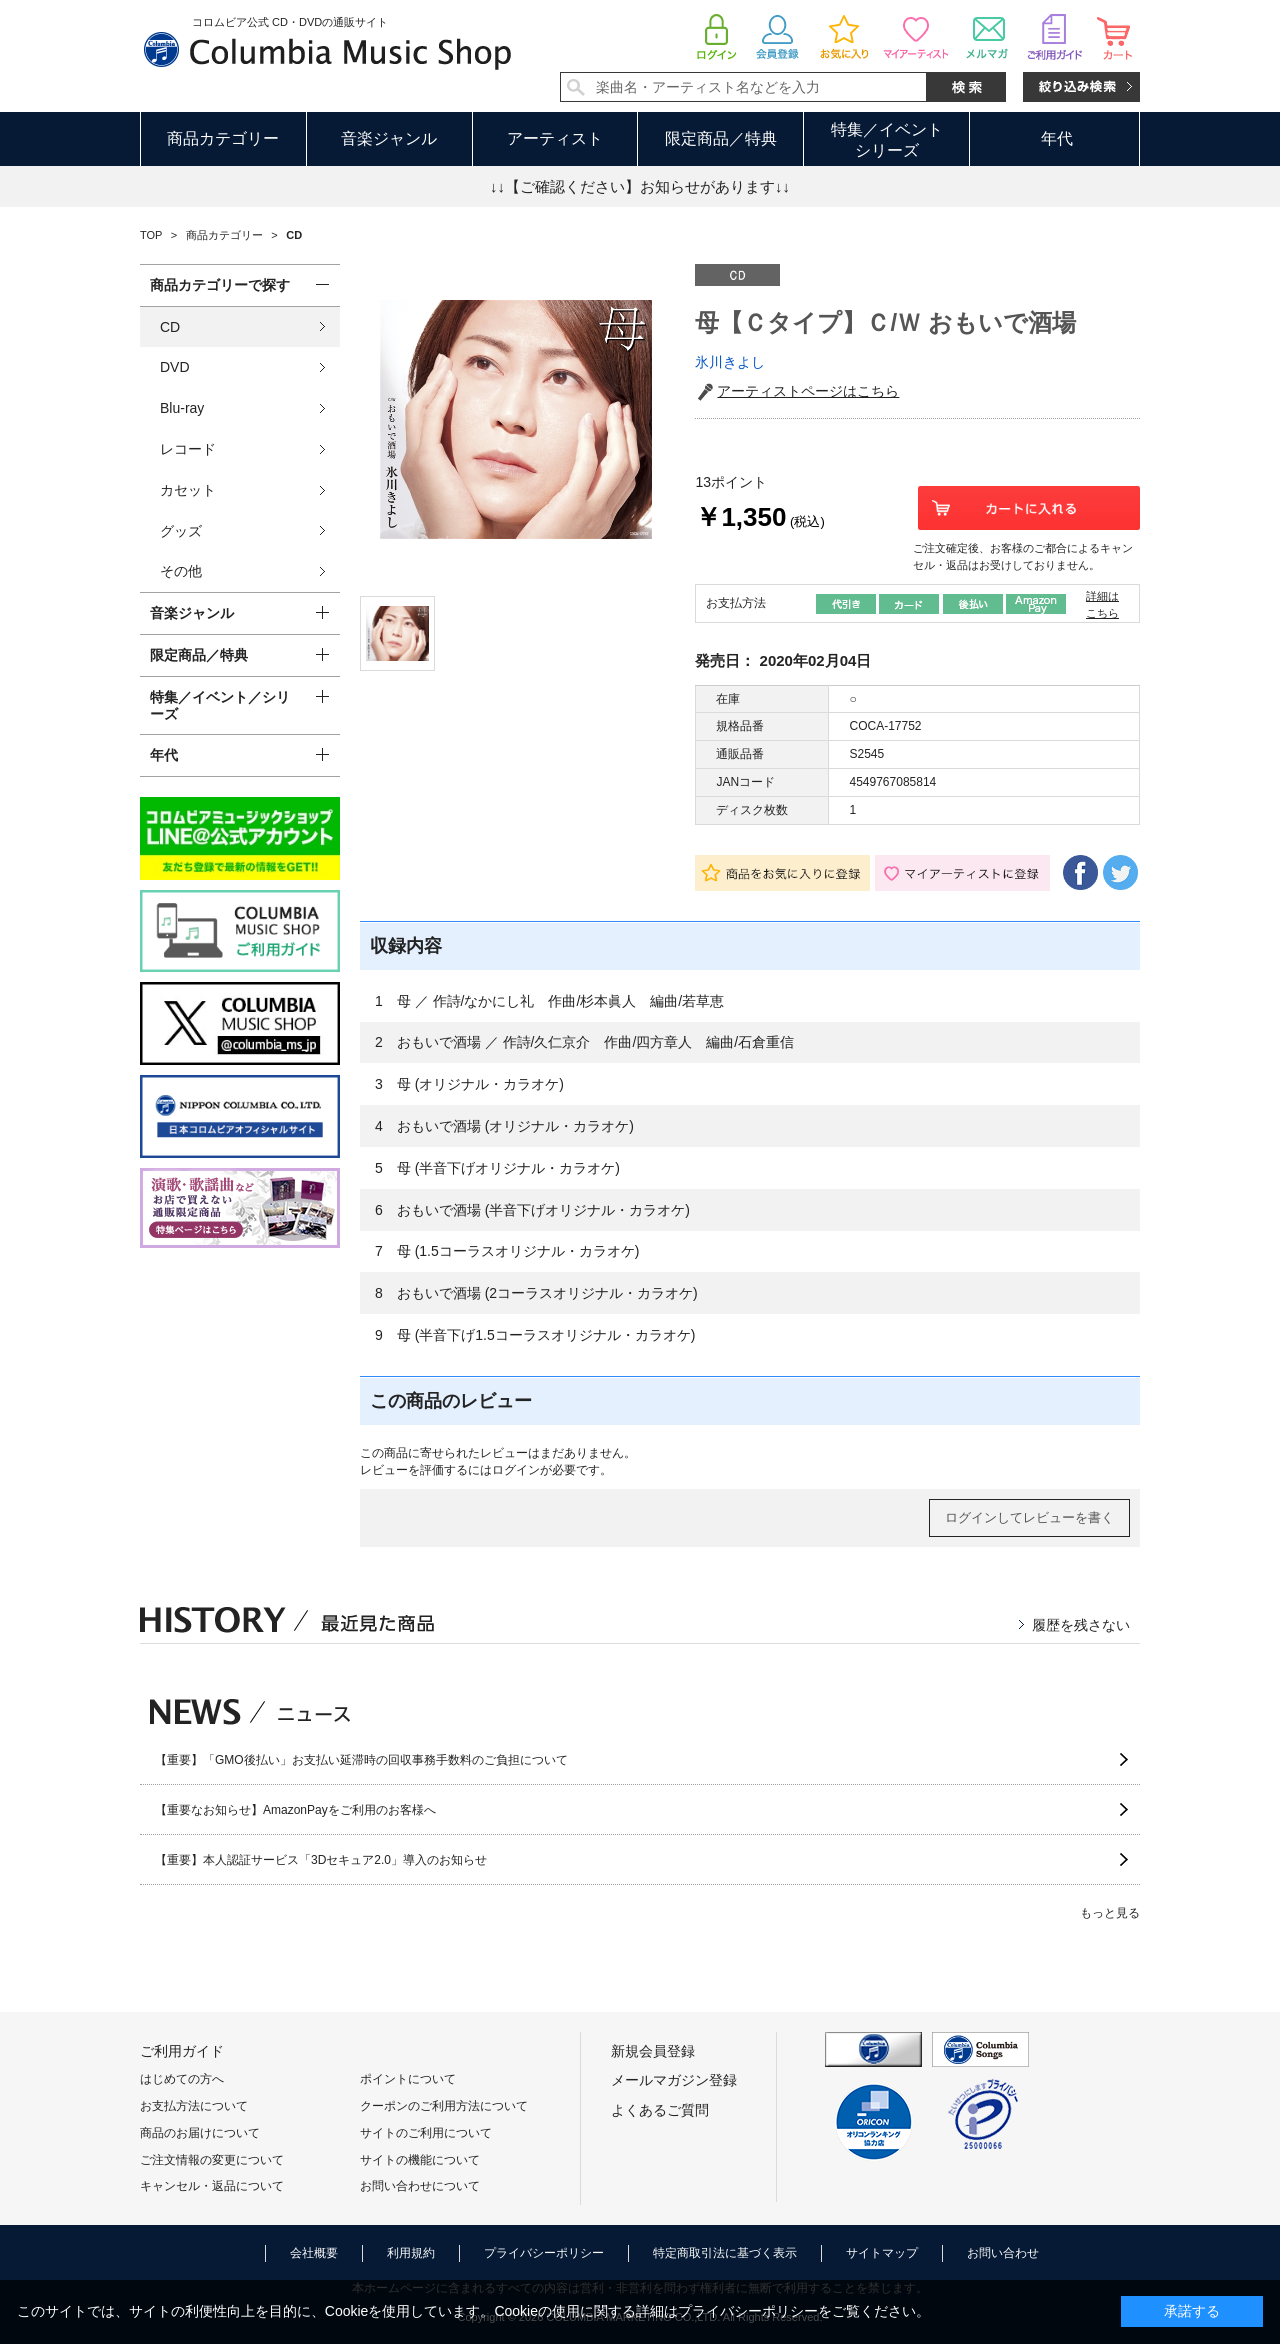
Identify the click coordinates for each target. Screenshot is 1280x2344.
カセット (188, 490)
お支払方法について (194, 2106)
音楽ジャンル (389, 138)
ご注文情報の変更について (212, 2160)
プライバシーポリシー (544, 2253)
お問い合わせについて (420, 2186)
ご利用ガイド (182, 2051)
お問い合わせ (1003, 2253)
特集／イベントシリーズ (887, 140)
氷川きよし (730, 362)
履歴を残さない (1081, 1625)
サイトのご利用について (426, 2133)
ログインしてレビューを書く (1029, 1517)
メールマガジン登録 (674, 2080)
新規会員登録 (653, 2051)
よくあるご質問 (660, 2110)
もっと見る (1110, 1913)
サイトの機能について (420, 2160)
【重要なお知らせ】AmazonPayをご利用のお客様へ (295, 1810)
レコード (188, 449)
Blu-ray (182, 408)
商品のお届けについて (200, 2133)
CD (170, 327)
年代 (1057, 138)
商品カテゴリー (223, 138)
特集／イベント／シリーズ (220, 705)
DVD (175, 367)
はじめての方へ (182, 2079)
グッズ (181, 531)
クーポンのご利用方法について (444, 2106)
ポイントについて (408, 2079)
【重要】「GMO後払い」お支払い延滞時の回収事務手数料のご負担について (361, 1760)
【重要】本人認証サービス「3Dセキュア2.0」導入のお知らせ (321, 1860)
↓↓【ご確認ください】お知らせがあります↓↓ (640, 186)
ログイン (516, 1470)
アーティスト (555, 138)
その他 (181, 571)
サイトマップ (882, 2253)
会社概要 (314, 2253)
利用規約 (411, 2253)
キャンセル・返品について (212, 2186)
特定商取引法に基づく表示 (725, 2253)
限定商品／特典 (721, 138)
